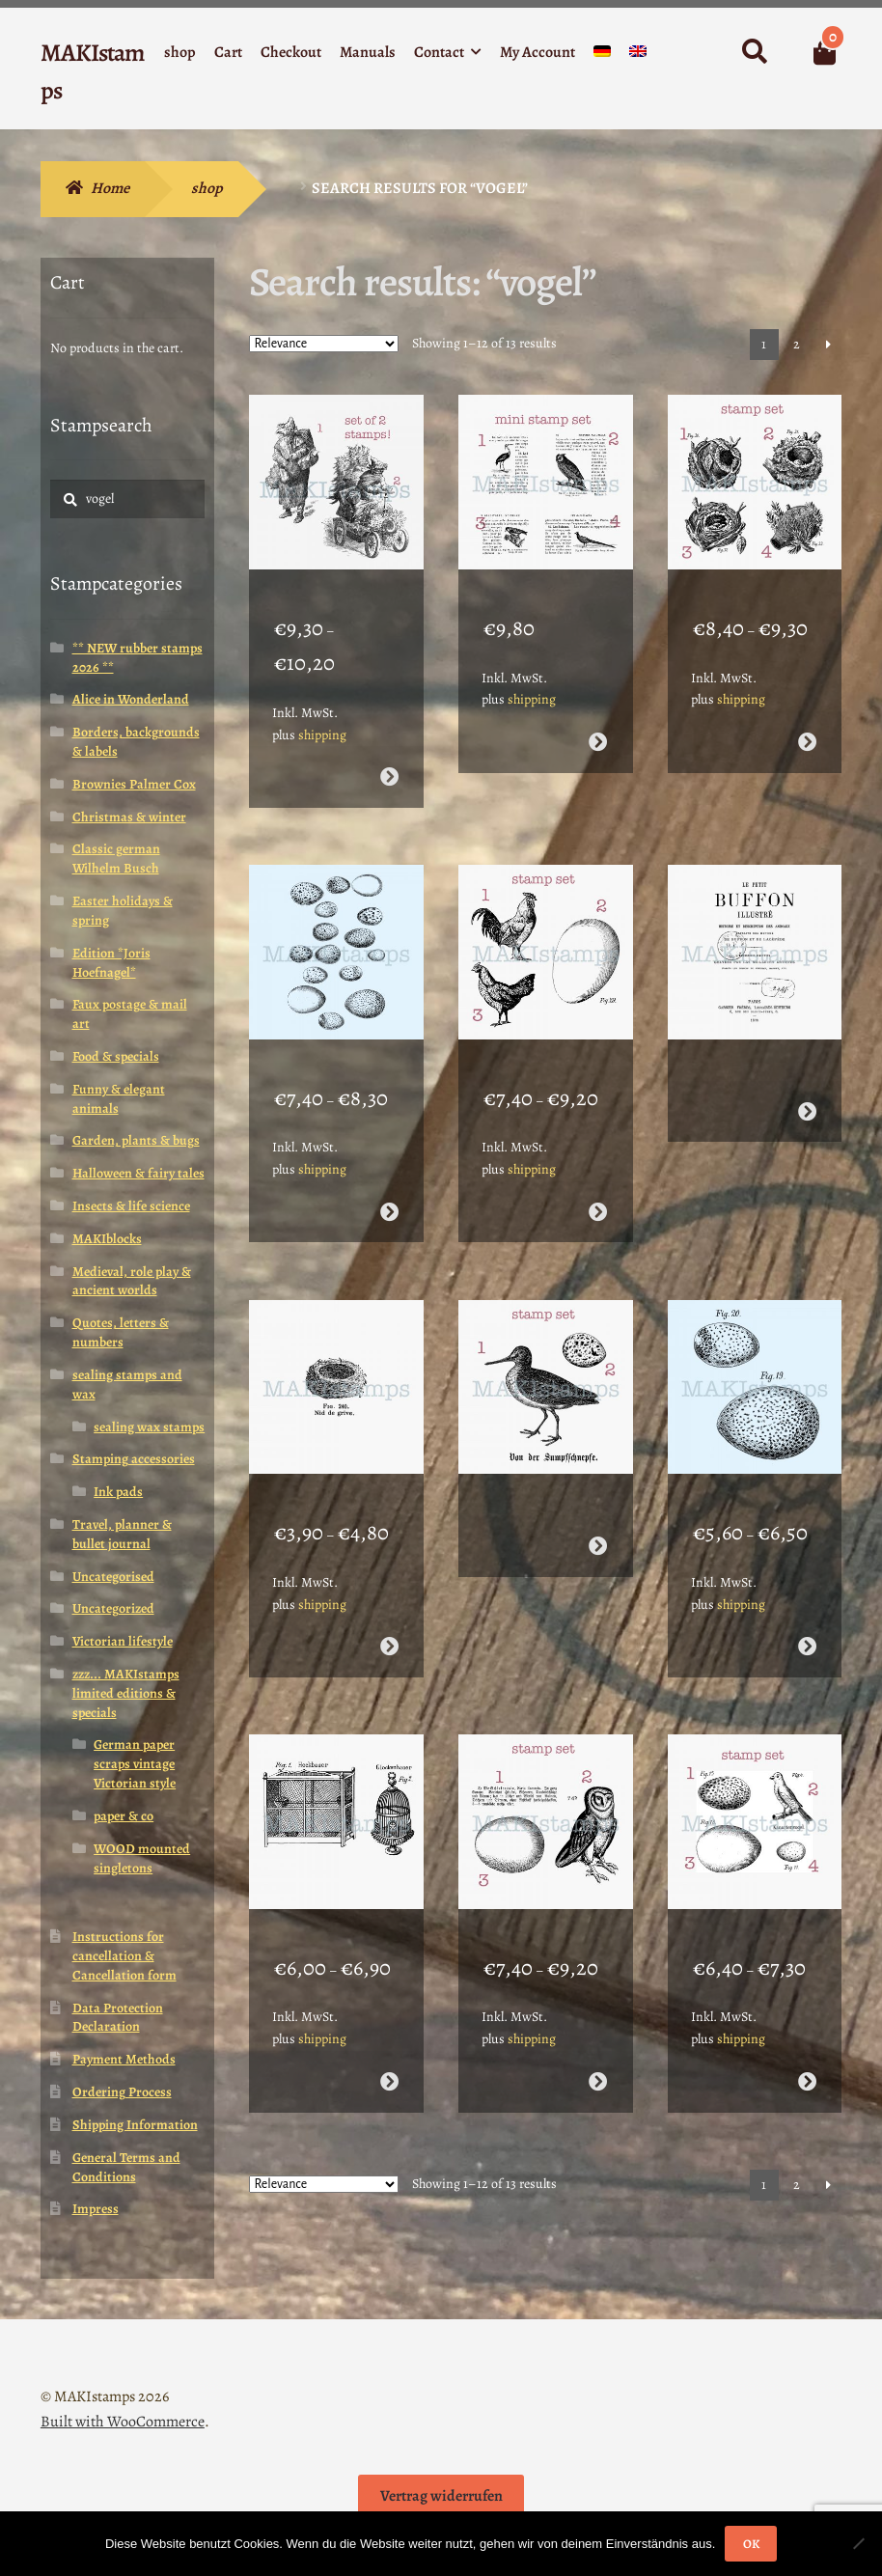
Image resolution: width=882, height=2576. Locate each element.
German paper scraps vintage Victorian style (135, 1763)
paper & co (123, 1816)
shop (180, 52)
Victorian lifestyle (122, 1641)
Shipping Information (135, 2125)
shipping (322, 715)
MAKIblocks (107, 1239)
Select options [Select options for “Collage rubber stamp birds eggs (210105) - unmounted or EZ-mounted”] (807, 1588)
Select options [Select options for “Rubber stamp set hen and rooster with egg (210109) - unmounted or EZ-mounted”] (598, 1173)
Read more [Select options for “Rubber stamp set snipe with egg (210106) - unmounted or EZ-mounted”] (598, 1488)
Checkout (291, 52)
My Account (537, 52)
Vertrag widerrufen (441, 2496)
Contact (439, 52)
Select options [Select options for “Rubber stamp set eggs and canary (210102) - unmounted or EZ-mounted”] (807, 2003)
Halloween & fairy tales (138, 1173)
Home (110, 188)
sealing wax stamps (149, 1427)
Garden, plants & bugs (136, 1140)
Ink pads (118, 1491)
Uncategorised (113, 1576)
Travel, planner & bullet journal (122, 1534)
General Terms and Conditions (126, 2167)
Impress (95, 2209)
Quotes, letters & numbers (120, 1332)
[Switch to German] (602, 55)
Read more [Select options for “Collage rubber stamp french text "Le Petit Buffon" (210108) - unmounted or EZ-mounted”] (807, 1072)
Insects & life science (131, 1206)
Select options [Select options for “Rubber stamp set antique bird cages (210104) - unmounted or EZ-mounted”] (389, 2003)
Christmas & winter (129, 817)
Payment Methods (124, 2059)
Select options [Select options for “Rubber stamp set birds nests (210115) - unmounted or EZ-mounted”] (807, 722)
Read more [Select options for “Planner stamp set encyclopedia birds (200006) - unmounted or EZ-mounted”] (598, 722)
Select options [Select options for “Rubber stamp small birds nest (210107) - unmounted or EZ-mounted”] (389, 1588)
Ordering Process (122, 2092)
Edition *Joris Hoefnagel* (111, 963)
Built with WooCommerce (123, 2421)
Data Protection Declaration (117, 2017)
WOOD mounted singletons (142, 1858)
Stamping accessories (133, 1459)
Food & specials (115, 1056)
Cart (228, 52)
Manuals (368, 52)
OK (751, 2543)
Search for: (753, 52)
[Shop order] (324, 343)
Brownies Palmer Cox (134, 784)
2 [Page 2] (796, 344)
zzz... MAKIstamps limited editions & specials (125, 1693)
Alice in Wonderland (130, 699)
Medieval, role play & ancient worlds (131, 1281)
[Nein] (858, 2543)
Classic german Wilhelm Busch (116, 858)
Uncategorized (113, 1608)
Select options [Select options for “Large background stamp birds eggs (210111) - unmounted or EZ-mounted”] (389, 1173)
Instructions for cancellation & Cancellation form (124, 1955)
